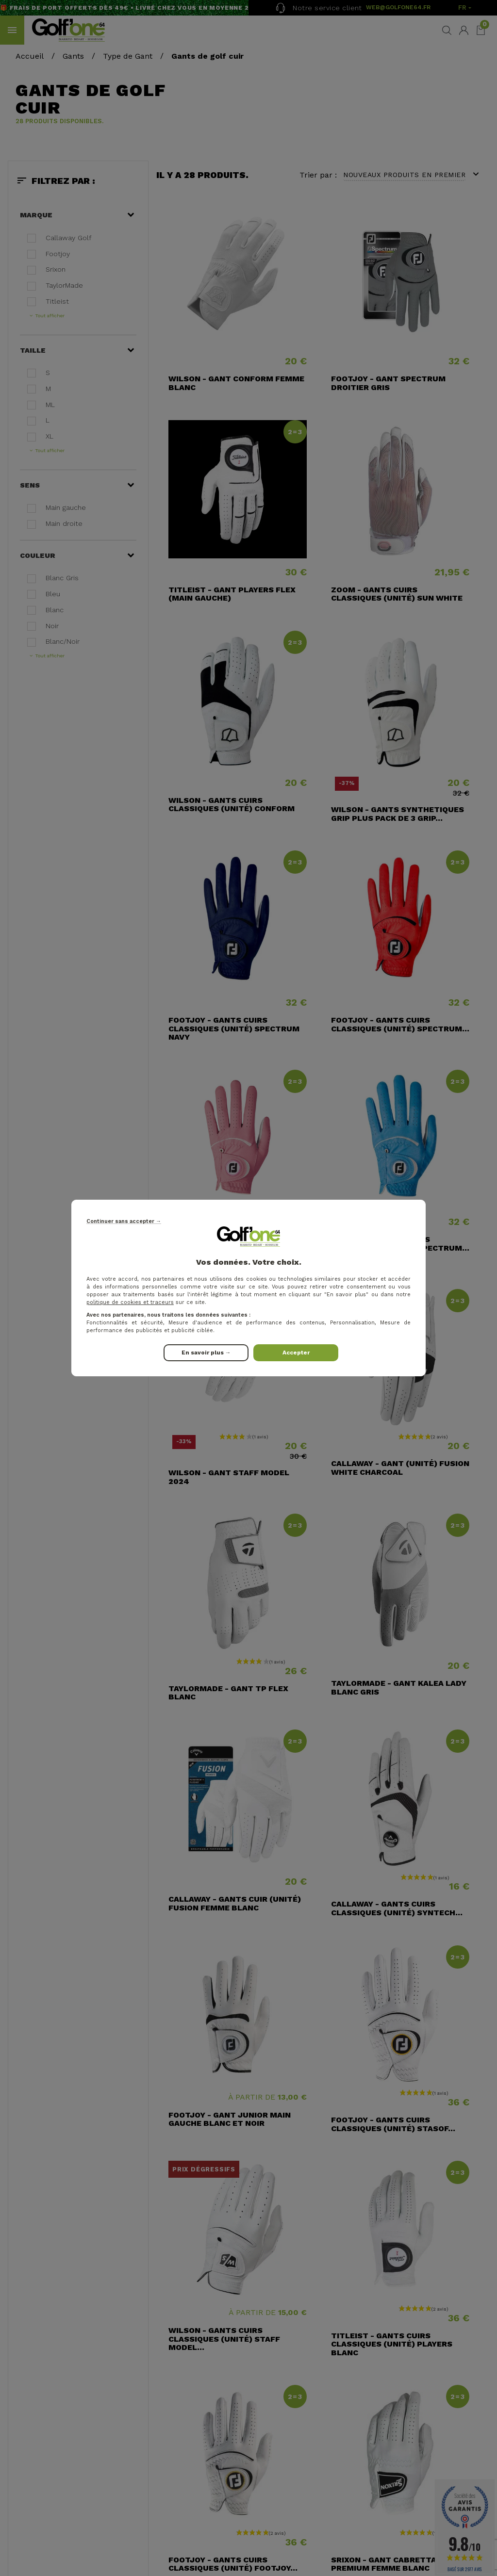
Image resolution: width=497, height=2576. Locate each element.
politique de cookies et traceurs (130, 1302)
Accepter (296, 1352)
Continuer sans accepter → (123, 1221)
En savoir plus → (206, 1352)
